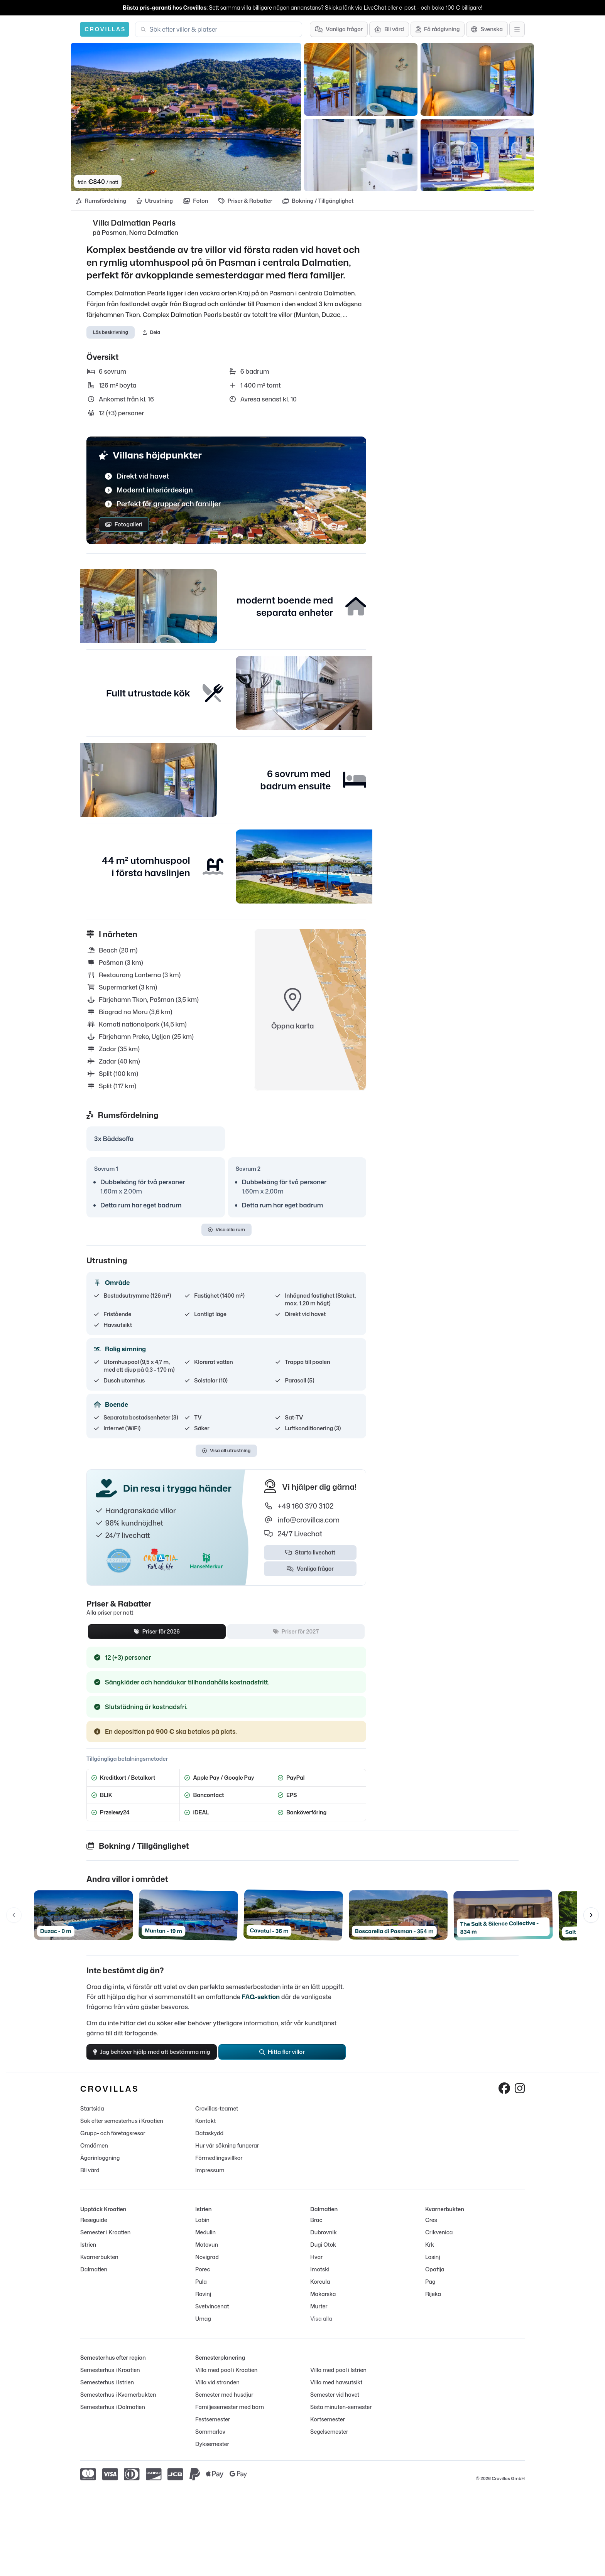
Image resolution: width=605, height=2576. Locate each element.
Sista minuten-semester (341, 2414)
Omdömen (94, 2152)
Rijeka (433, 2301)
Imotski (320, 2276)
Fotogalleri (123, 527)
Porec (202, 2276)
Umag (203, 2326)
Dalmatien (93, 2276)
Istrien (88, 2252)
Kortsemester (327, 2426)
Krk (429, 2252)
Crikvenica (439, 2239)
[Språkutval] (487, 29)
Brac (316, 2227)
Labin (202, 2227)
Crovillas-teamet (216, 2115)
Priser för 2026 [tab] (157, 1635)
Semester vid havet (334, 2402)
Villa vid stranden (217, 2389)
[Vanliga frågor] (339, 29)
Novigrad (207, 2264)
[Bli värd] (389, 29)
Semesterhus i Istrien (107, 2389)
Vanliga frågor (310, 1572)
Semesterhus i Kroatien (110, 2377)
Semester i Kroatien (105, 2239)
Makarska (323, 2301)
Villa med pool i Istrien (338, 2377)
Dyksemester (212, 2451)
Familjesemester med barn (229, 2414)
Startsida (92, 2115)
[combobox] (223, 29)
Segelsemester (329, 2439)
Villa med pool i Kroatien (226, 2377)
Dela (151, 334)
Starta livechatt (310, 1555)
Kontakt (205, 2128)
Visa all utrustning (226, 1454)
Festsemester (212, 2426)
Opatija (434, 2276)
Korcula (320, 2289)
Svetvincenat (212, 2313)
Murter (319, 2313)
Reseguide (93, 2227)
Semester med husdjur (224, 2402)
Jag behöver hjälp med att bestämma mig (158, 2057)
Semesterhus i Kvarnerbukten (118, 2402)
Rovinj (203, 2301)
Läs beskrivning (110, 334)
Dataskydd (209, 2140)
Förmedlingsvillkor (219, 2165)
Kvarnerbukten (99, 2264)
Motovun (206, 2252)
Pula (201, 2289)
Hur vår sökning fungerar (227, 2152)
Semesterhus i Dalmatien (112, 2414)
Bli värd (90, 2177)
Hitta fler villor (289, 2057)
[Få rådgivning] (438, 29)
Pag (430, 2289)
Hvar (316, 2264)
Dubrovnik (323, 2239)
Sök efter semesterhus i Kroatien (121, 2128)
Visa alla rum (226, 1233)
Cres (431, 2227)
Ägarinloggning (100, 2165)
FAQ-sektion (261, 2000)
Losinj (432, 2264)
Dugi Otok (323, 2252)
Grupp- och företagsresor (112, 2140)
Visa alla (321, 2326)
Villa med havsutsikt (336, 2389)
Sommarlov (210, 2439)
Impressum (209, 2177)
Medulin (205, 2239)
